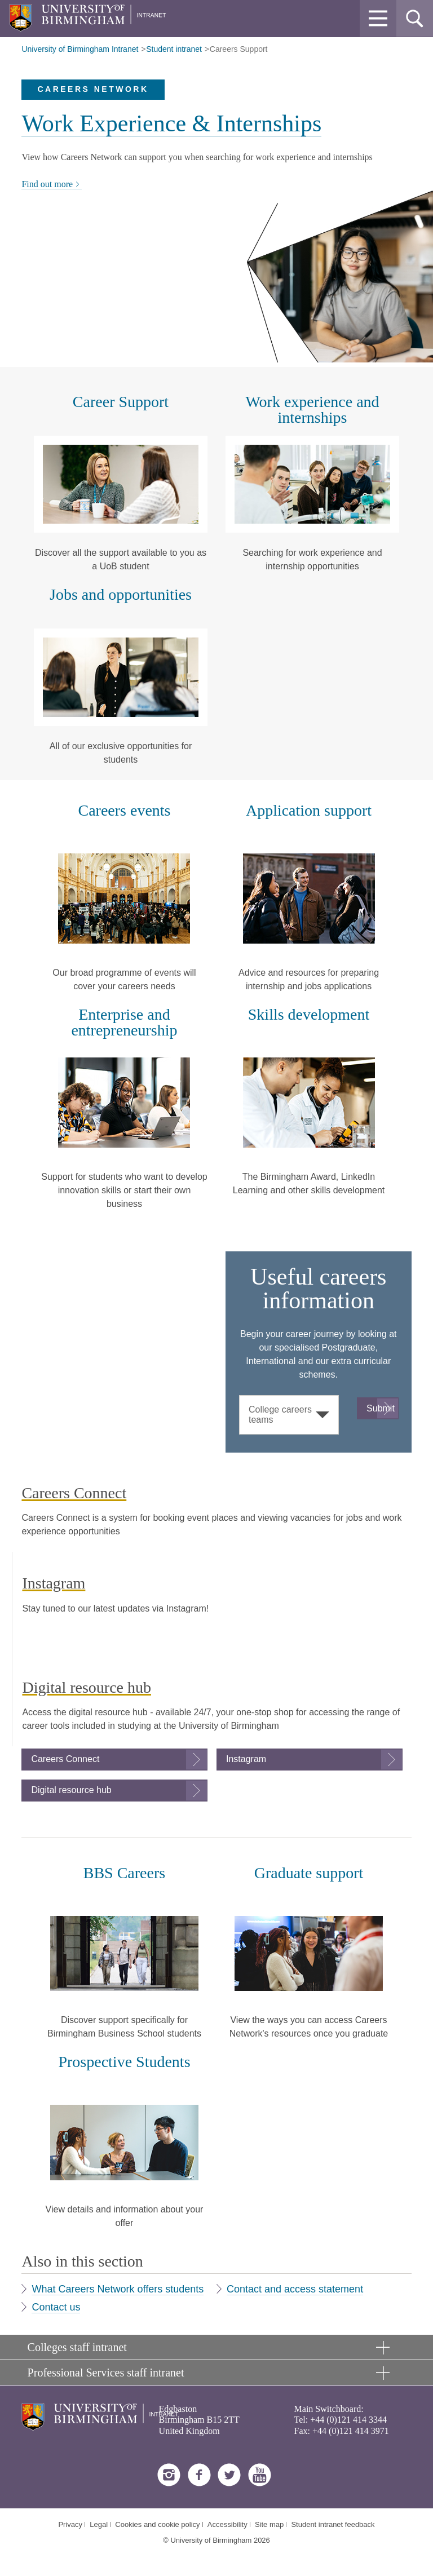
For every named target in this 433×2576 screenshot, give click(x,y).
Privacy (70, 2524)
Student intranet (174, 49)
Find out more (51, 184)
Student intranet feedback (332, 2524)
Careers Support (239, 49)
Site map (269, 2524)
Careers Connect (65, 1759)
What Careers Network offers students (118, 2289)
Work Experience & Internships (171, 123)
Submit (380, 1408)
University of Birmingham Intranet (79, 49)
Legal (99, 2524)
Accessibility (227, 2524)
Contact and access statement (295, 2289)
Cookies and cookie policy (157, 2524)
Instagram (246, 1759)
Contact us (56, 2307)
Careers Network (92, 89)
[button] (378, 18)
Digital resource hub (71, 1790)
